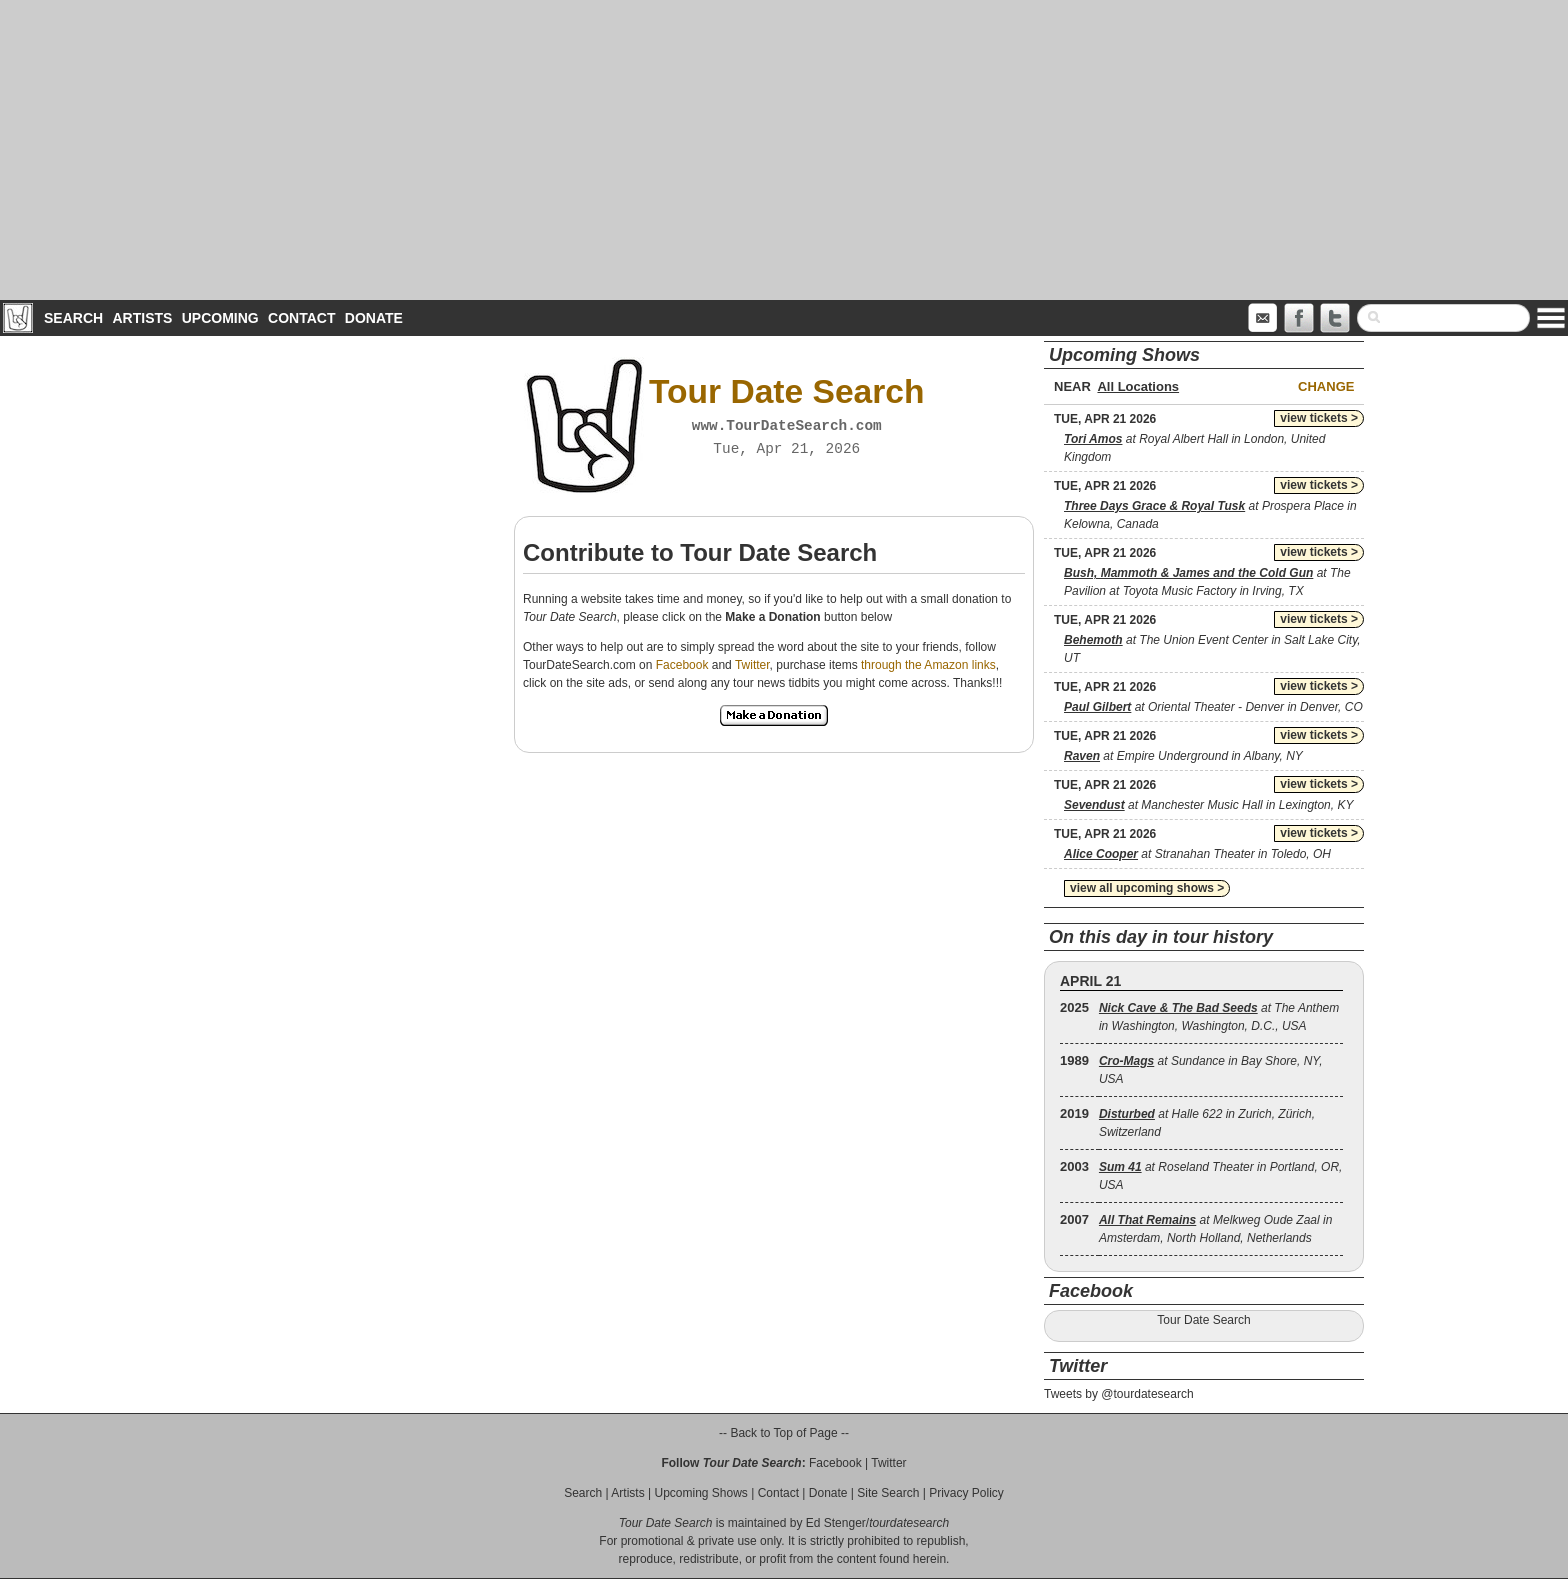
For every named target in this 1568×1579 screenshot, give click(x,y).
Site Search (888, 1493)
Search (73, 318)
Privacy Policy (966, 1493)
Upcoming (220, 318)
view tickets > (1319, 418)
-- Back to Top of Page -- (784, 1433)
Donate (374, 318)
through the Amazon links (928, 665)
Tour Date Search (1203, 1320)
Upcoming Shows (700, 1493)
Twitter (752, 665)
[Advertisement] (784, 150)
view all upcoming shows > (1147, 888)
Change (1326, 386)
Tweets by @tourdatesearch (1119, 1394)
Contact (301, 318)
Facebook (682, 665)
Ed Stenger (836, 1523)
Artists (142, 318)
